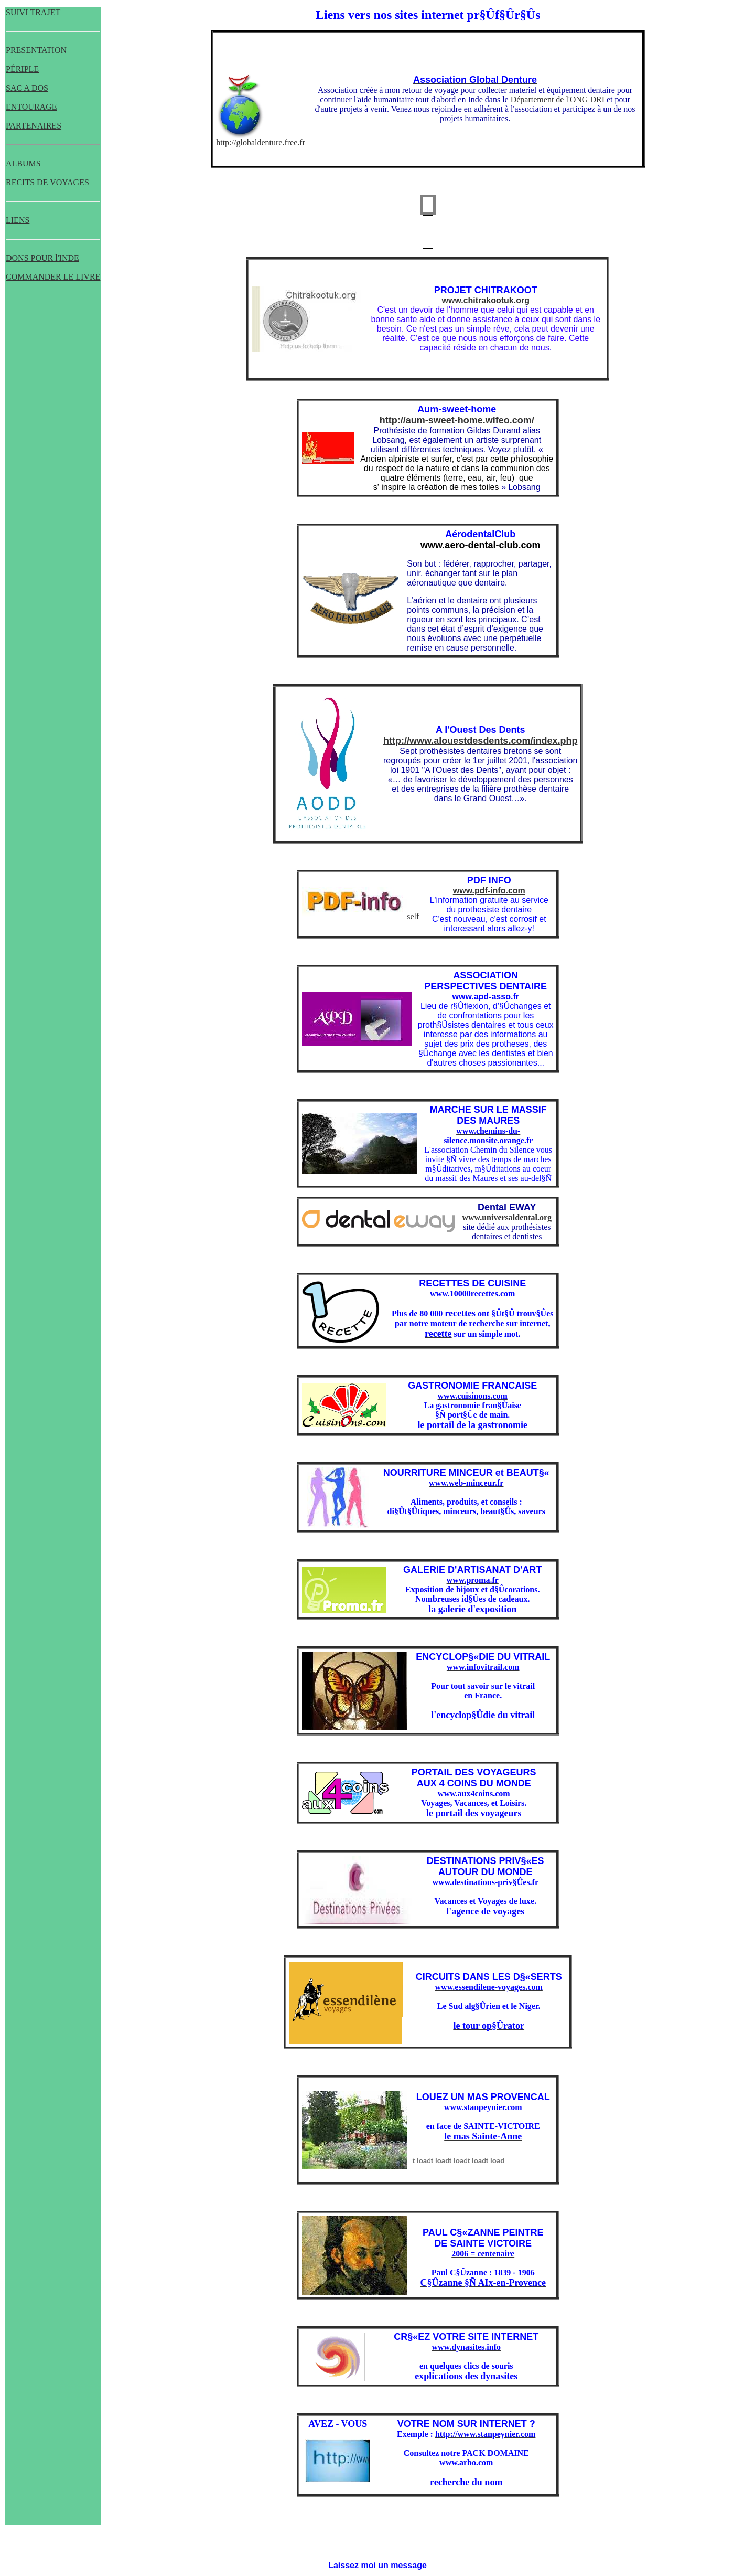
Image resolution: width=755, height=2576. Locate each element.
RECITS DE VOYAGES (47, 182)
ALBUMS (23, 163)
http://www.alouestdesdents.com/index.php (480, 741)
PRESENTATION (36, 50)
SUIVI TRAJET (33, 12)
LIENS (17, 220)
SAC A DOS (27, 87)
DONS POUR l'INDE (42, 257)
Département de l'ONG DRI (558, 99)
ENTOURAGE (31, 106)
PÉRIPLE (22, 69)
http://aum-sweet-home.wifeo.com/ (457, 420)
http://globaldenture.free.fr (260, 142)
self (360, 916)
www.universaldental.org (507, 1217)
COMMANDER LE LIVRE (53, 276)
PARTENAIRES (33, 125)
